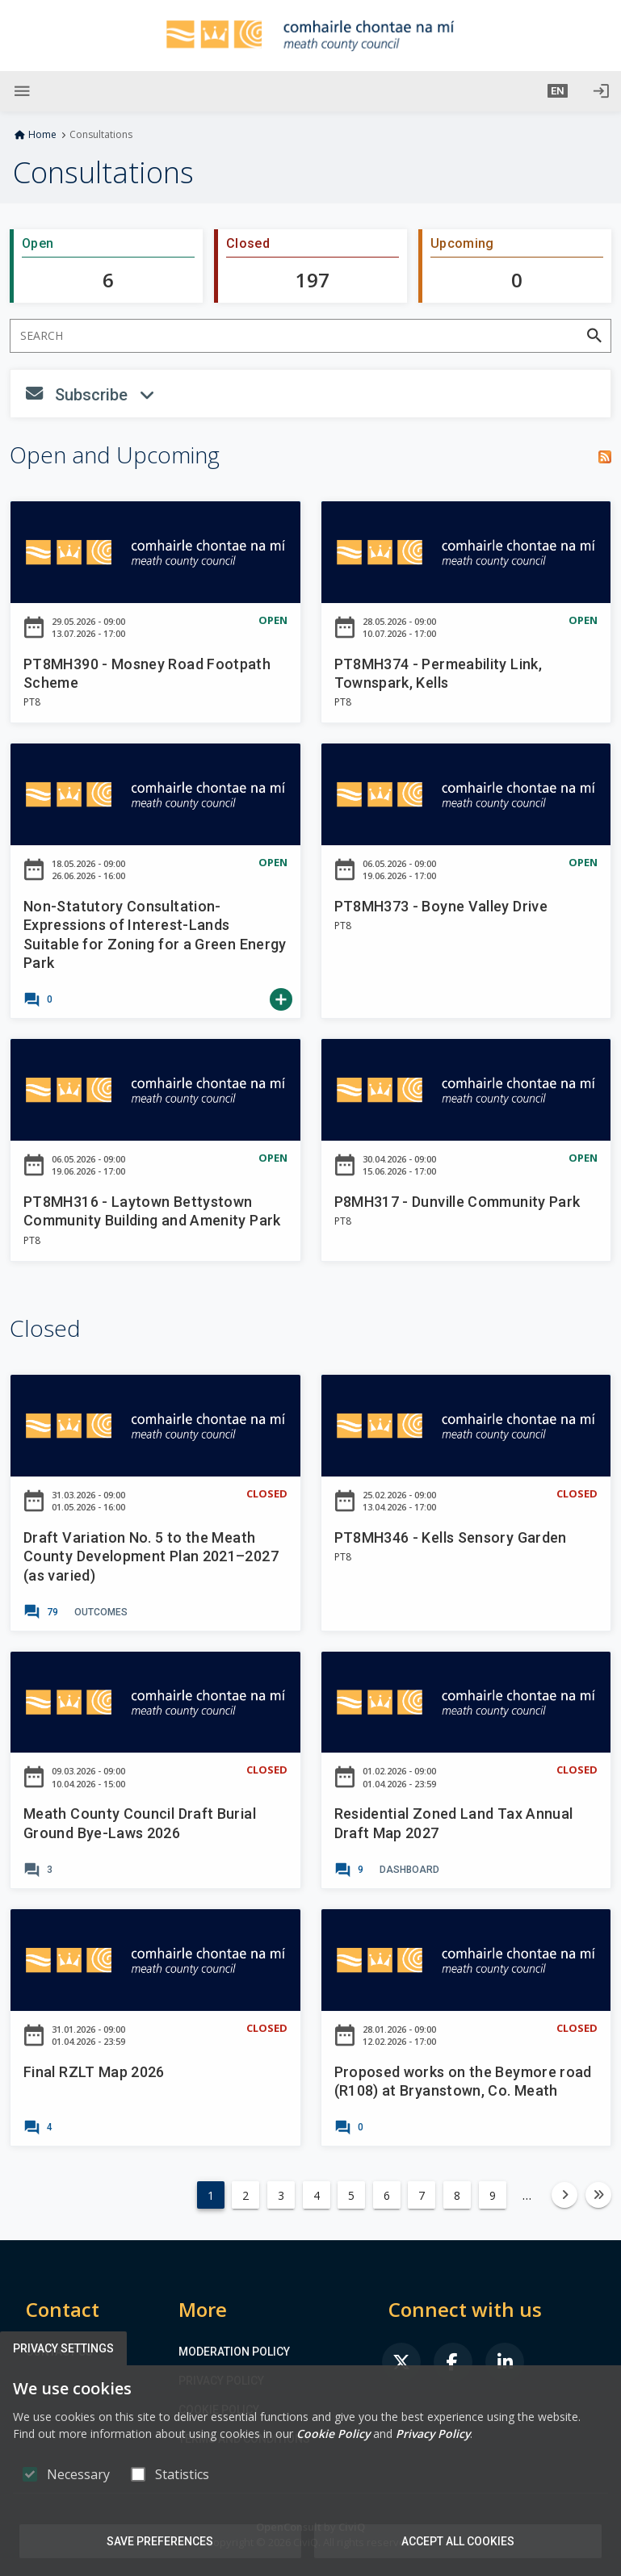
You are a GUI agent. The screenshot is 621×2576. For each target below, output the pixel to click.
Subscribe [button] (186, 397)
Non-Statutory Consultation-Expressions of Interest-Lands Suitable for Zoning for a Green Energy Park (155, 934)
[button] (558, 91)
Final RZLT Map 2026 (94, 2071)
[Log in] (601, 91)
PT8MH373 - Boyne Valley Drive (441, 906)
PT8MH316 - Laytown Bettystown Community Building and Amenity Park (152, 1211)
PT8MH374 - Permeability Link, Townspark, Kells (438, 673)
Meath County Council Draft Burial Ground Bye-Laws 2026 (139, 1823)
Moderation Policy (234, 2351)
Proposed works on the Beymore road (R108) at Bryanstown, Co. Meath (463, 2081)
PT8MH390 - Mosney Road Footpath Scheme (147, 673)
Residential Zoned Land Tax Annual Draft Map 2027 (453, 1823)
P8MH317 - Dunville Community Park (457, 1201)
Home (42, 134)
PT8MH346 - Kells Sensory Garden (450, 1537)
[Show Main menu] (22, 91)
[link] (38, 999)
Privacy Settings (63, 2348)
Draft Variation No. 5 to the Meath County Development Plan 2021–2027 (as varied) (151, 1556)
